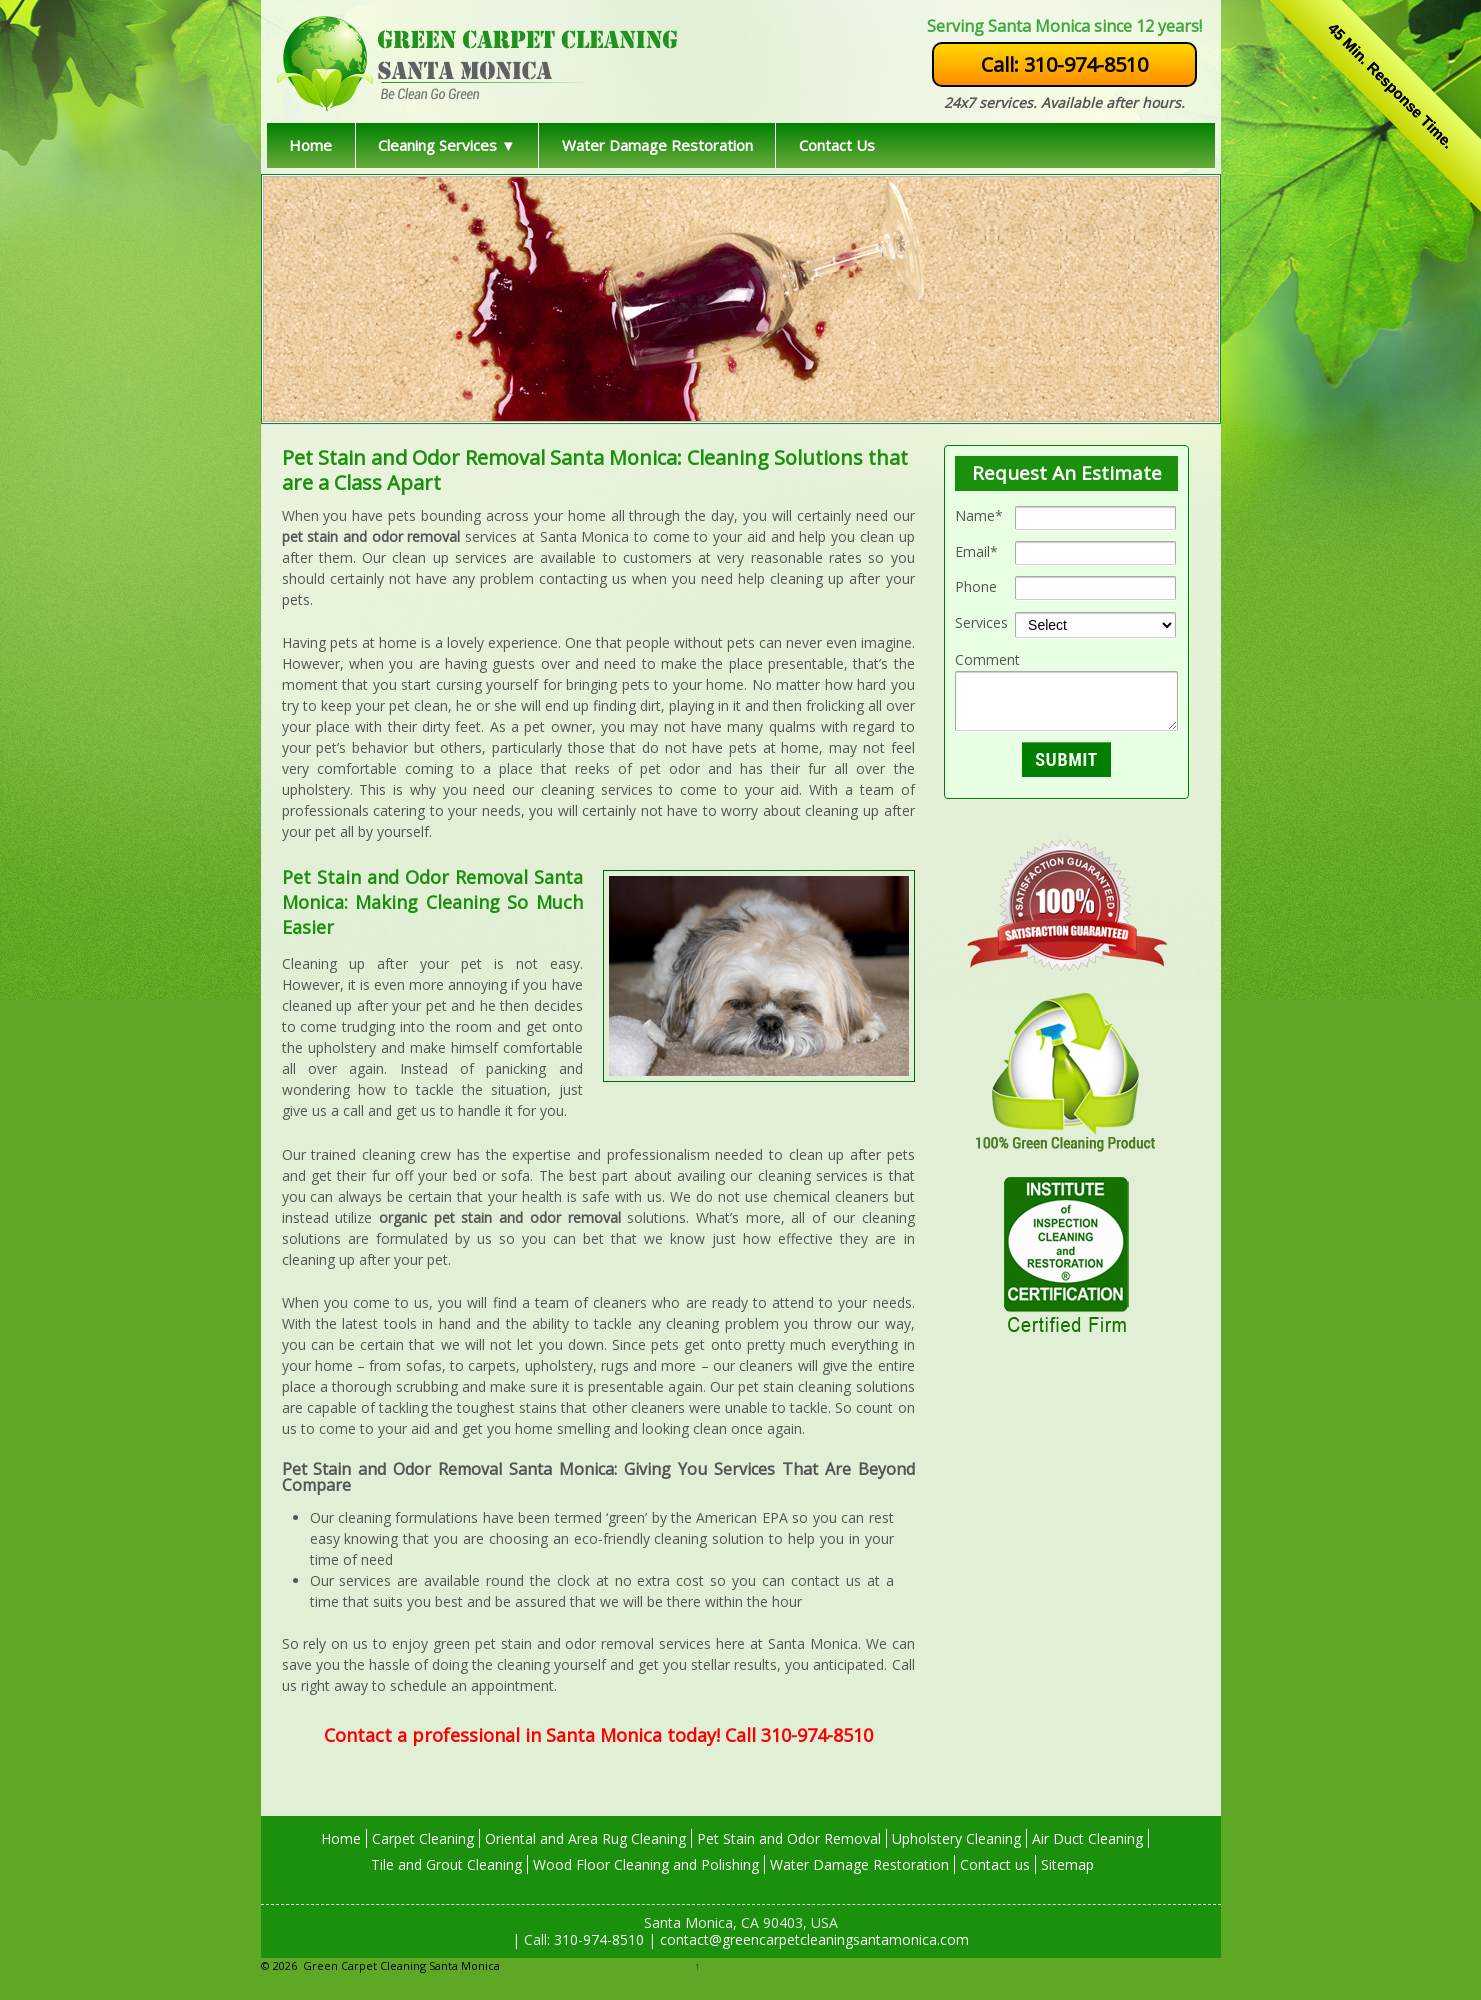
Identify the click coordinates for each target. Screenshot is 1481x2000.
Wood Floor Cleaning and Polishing (646, 1864)
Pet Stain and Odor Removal (789, 1838)
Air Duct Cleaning (1087, 1838)
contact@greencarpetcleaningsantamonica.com (812, 1939)
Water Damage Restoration (657, 145)
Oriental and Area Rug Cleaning (585, 1838)
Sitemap (1067, 1864)
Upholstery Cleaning (956, 1838)
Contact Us (837, 145)
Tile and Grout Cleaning (446, 1864)
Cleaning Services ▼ (447, 145)
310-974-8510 (597, 1939)
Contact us (995, 1864)
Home (310, 145)
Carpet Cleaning (423, 1838)
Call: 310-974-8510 (1064, 64)
